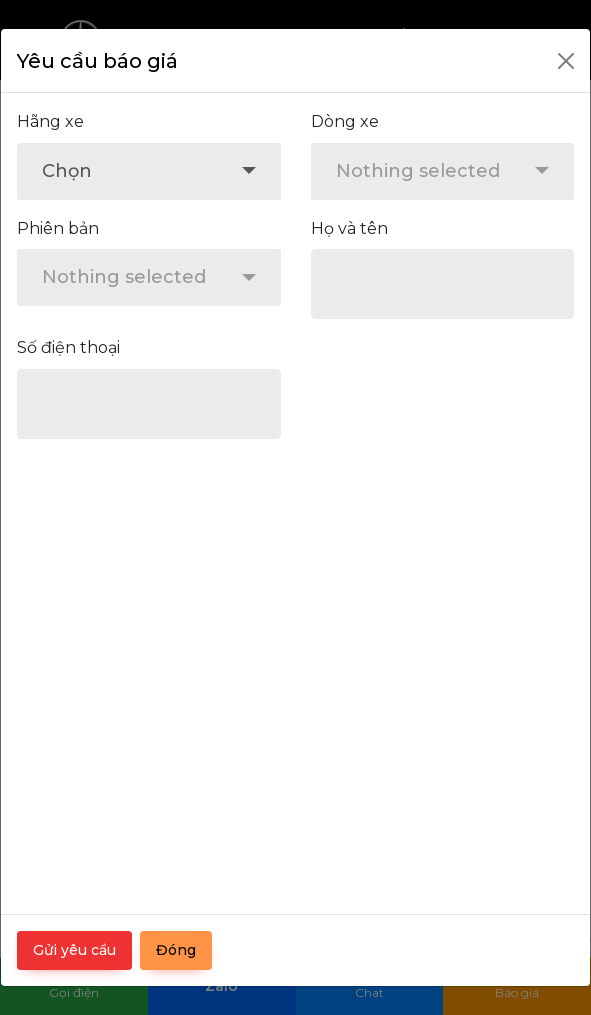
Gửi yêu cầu (74, 950)
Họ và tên (349, 228)
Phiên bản (58, 228)
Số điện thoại (68, 347)
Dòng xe (345, 121)
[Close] (566, 61)
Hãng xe (50, 121)
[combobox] (149, 171)
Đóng (176, 950)
